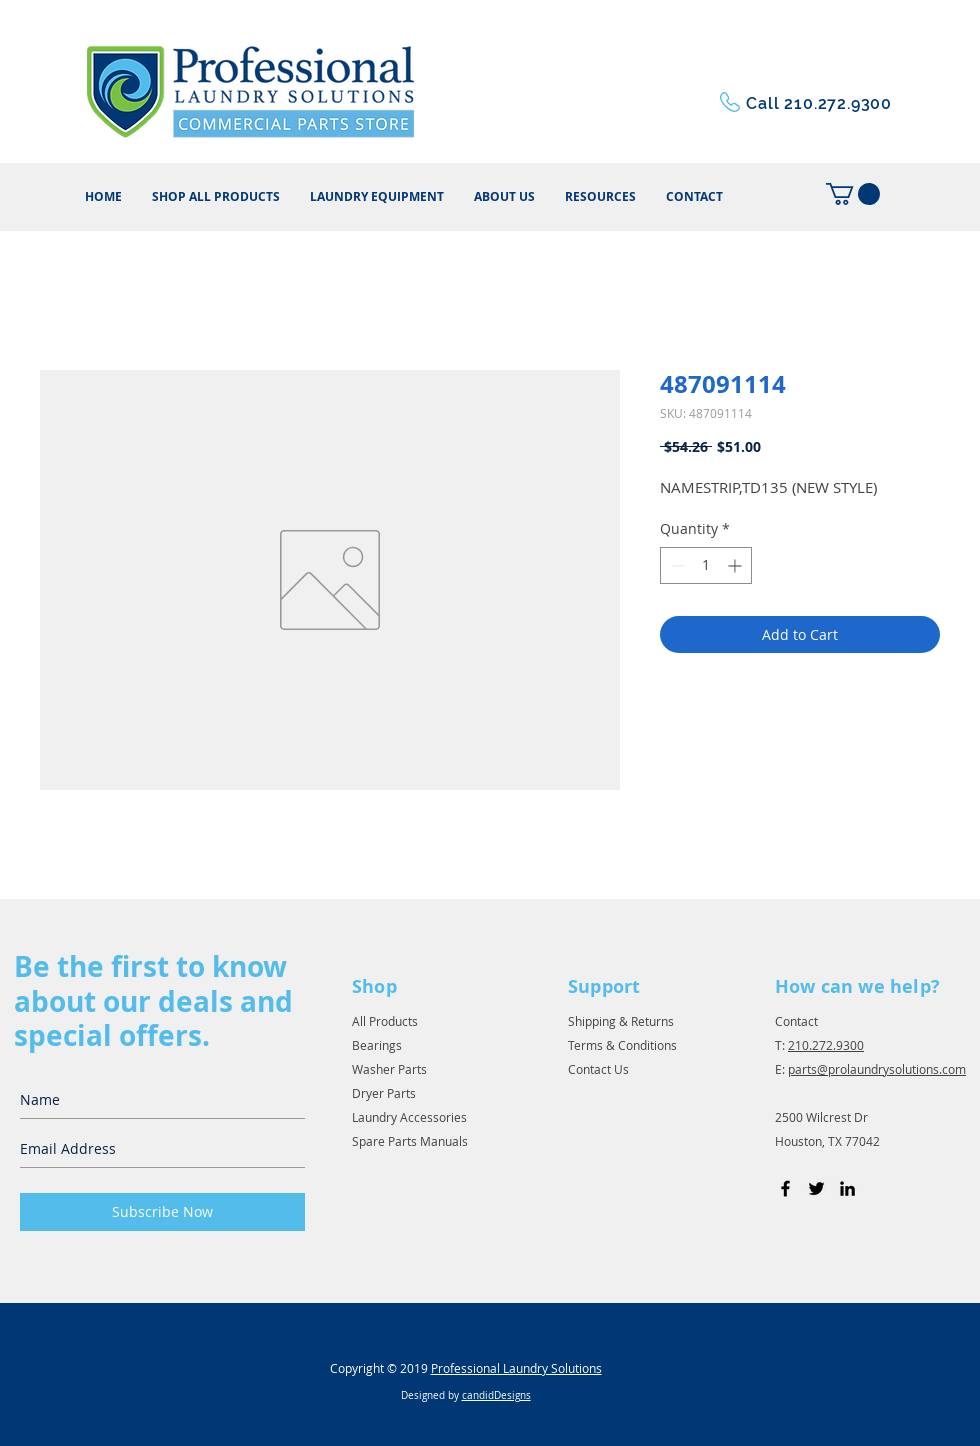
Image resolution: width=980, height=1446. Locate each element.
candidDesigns (496, 1395)
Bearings (377, 1045)
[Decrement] (675, 565)
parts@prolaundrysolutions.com (877, 1069)
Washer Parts (389, 1069)
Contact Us (598, 1069)
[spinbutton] (706, 565)
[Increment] (736, 565)
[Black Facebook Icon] (785, 1188)
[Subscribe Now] (162, 1212)
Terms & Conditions (622, 1045)
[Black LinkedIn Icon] (847, 1188)
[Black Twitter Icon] (816, 1188)
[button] (600, 197)
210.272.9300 (826, 1045)
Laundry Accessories (409, 1117)
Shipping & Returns (621, 1021)
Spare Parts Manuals (410, 1141)
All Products (385, 1021)
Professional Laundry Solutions (516, 1368)
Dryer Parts (384, 1093)
